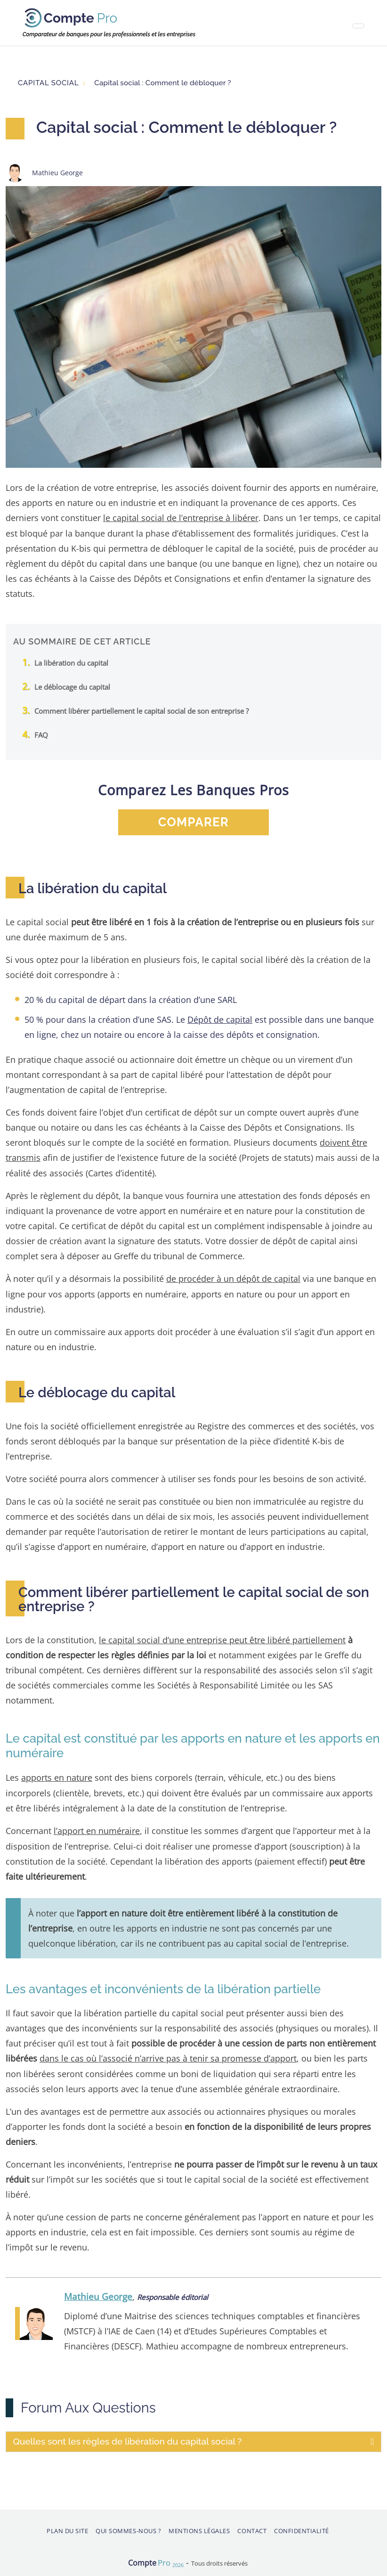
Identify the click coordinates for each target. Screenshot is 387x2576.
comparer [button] (193, 822)
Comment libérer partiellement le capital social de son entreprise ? (141, 710)
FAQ (41, 734)
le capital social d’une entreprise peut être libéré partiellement (222, 1638)
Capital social (48, 83)
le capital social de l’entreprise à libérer (180, 517)
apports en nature (56, 1776)
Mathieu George (98, 2294)
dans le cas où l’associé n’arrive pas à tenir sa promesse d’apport (168, 2056)
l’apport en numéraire (97, 1828)
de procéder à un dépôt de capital (233, 1277)
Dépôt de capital (219, 1019)
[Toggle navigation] (358, 26)
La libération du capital (71, 662)
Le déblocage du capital (72, 686)
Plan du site (67, 2528)
